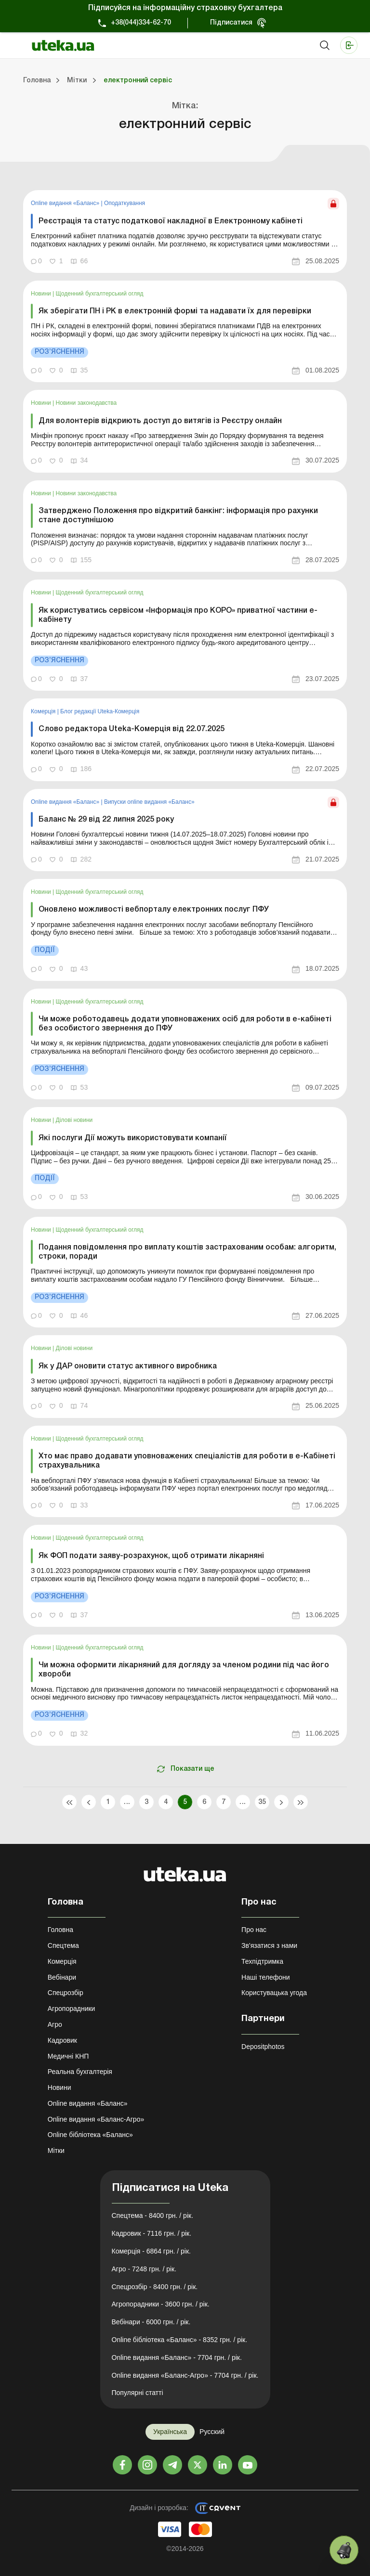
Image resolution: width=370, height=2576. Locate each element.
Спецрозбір (65, 1992)
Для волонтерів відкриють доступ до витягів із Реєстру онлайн (160, 421)
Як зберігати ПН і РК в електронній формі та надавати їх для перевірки (175, 311)
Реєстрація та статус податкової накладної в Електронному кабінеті (171, 221)
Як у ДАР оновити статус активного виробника (128, 1366)
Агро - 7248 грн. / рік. (144, 2269)
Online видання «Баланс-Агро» (96, 2119)
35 (262, 1802)
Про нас (253, 1929)
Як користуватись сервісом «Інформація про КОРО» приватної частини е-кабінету (178, 615)
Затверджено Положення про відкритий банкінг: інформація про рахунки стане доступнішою (178, 516)
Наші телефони (265, 1977)
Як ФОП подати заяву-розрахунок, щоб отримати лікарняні (151, 1556)
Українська (170, 2431)
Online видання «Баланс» (66, 203)
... (127, 1802)
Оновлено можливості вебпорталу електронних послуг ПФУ (154, 909)
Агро (55, 2024)
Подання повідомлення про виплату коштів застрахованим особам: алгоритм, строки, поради (187, 1252)
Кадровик (62, 2040)
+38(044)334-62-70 (141, 23)
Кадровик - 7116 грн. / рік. (152, 2233)
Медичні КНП (68, 2056)
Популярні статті (137, 2392)
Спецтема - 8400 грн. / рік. (153, 2215)
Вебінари (62, 1977)
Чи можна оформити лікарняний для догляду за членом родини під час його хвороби (184, 1670)
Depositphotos (263, 2046)
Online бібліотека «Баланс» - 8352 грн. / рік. (180, 2340)
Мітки (56, 2150)
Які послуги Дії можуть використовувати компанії (133, 1138)
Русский (212, 2431)
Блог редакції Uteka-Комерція (99, 711)
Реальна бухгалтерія (80, 2071)
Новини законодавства (86, 402)
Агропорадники (71, 2008)
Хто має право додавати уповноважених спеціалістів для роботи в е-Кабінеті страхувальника (187, 1461)
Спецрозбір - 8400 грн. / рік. (155, 2287)
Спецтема (63, 1945)
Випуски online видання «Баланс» (149, 802)
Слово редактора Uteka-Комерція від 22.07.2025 (132, 729)
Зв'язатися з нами (269, 1945)
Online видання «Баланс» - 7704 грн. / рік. (177, 2357)
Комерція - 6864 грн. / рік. (151, 2251)
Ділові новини (74, 1120)
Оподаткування (124, 203)
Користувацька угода (274, 1992)
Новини (42, 293)
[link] (185, 231)
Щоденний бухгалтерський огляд (100, 293)
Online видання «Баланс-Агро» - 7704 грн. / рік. (185, 2375)
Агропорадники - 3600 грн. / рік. (161, 2304)
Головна (60, 1929)
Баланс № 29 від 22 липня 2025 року (106, 819)
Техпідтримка (262, 1961)
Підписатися (231, 23)
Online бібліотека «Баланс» (90, 2134)
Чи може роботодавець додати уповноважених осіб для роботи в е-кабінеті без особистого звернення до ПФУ (185, 1024)
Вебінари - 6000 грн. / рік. (151, 2322)
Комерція (44, 711)
